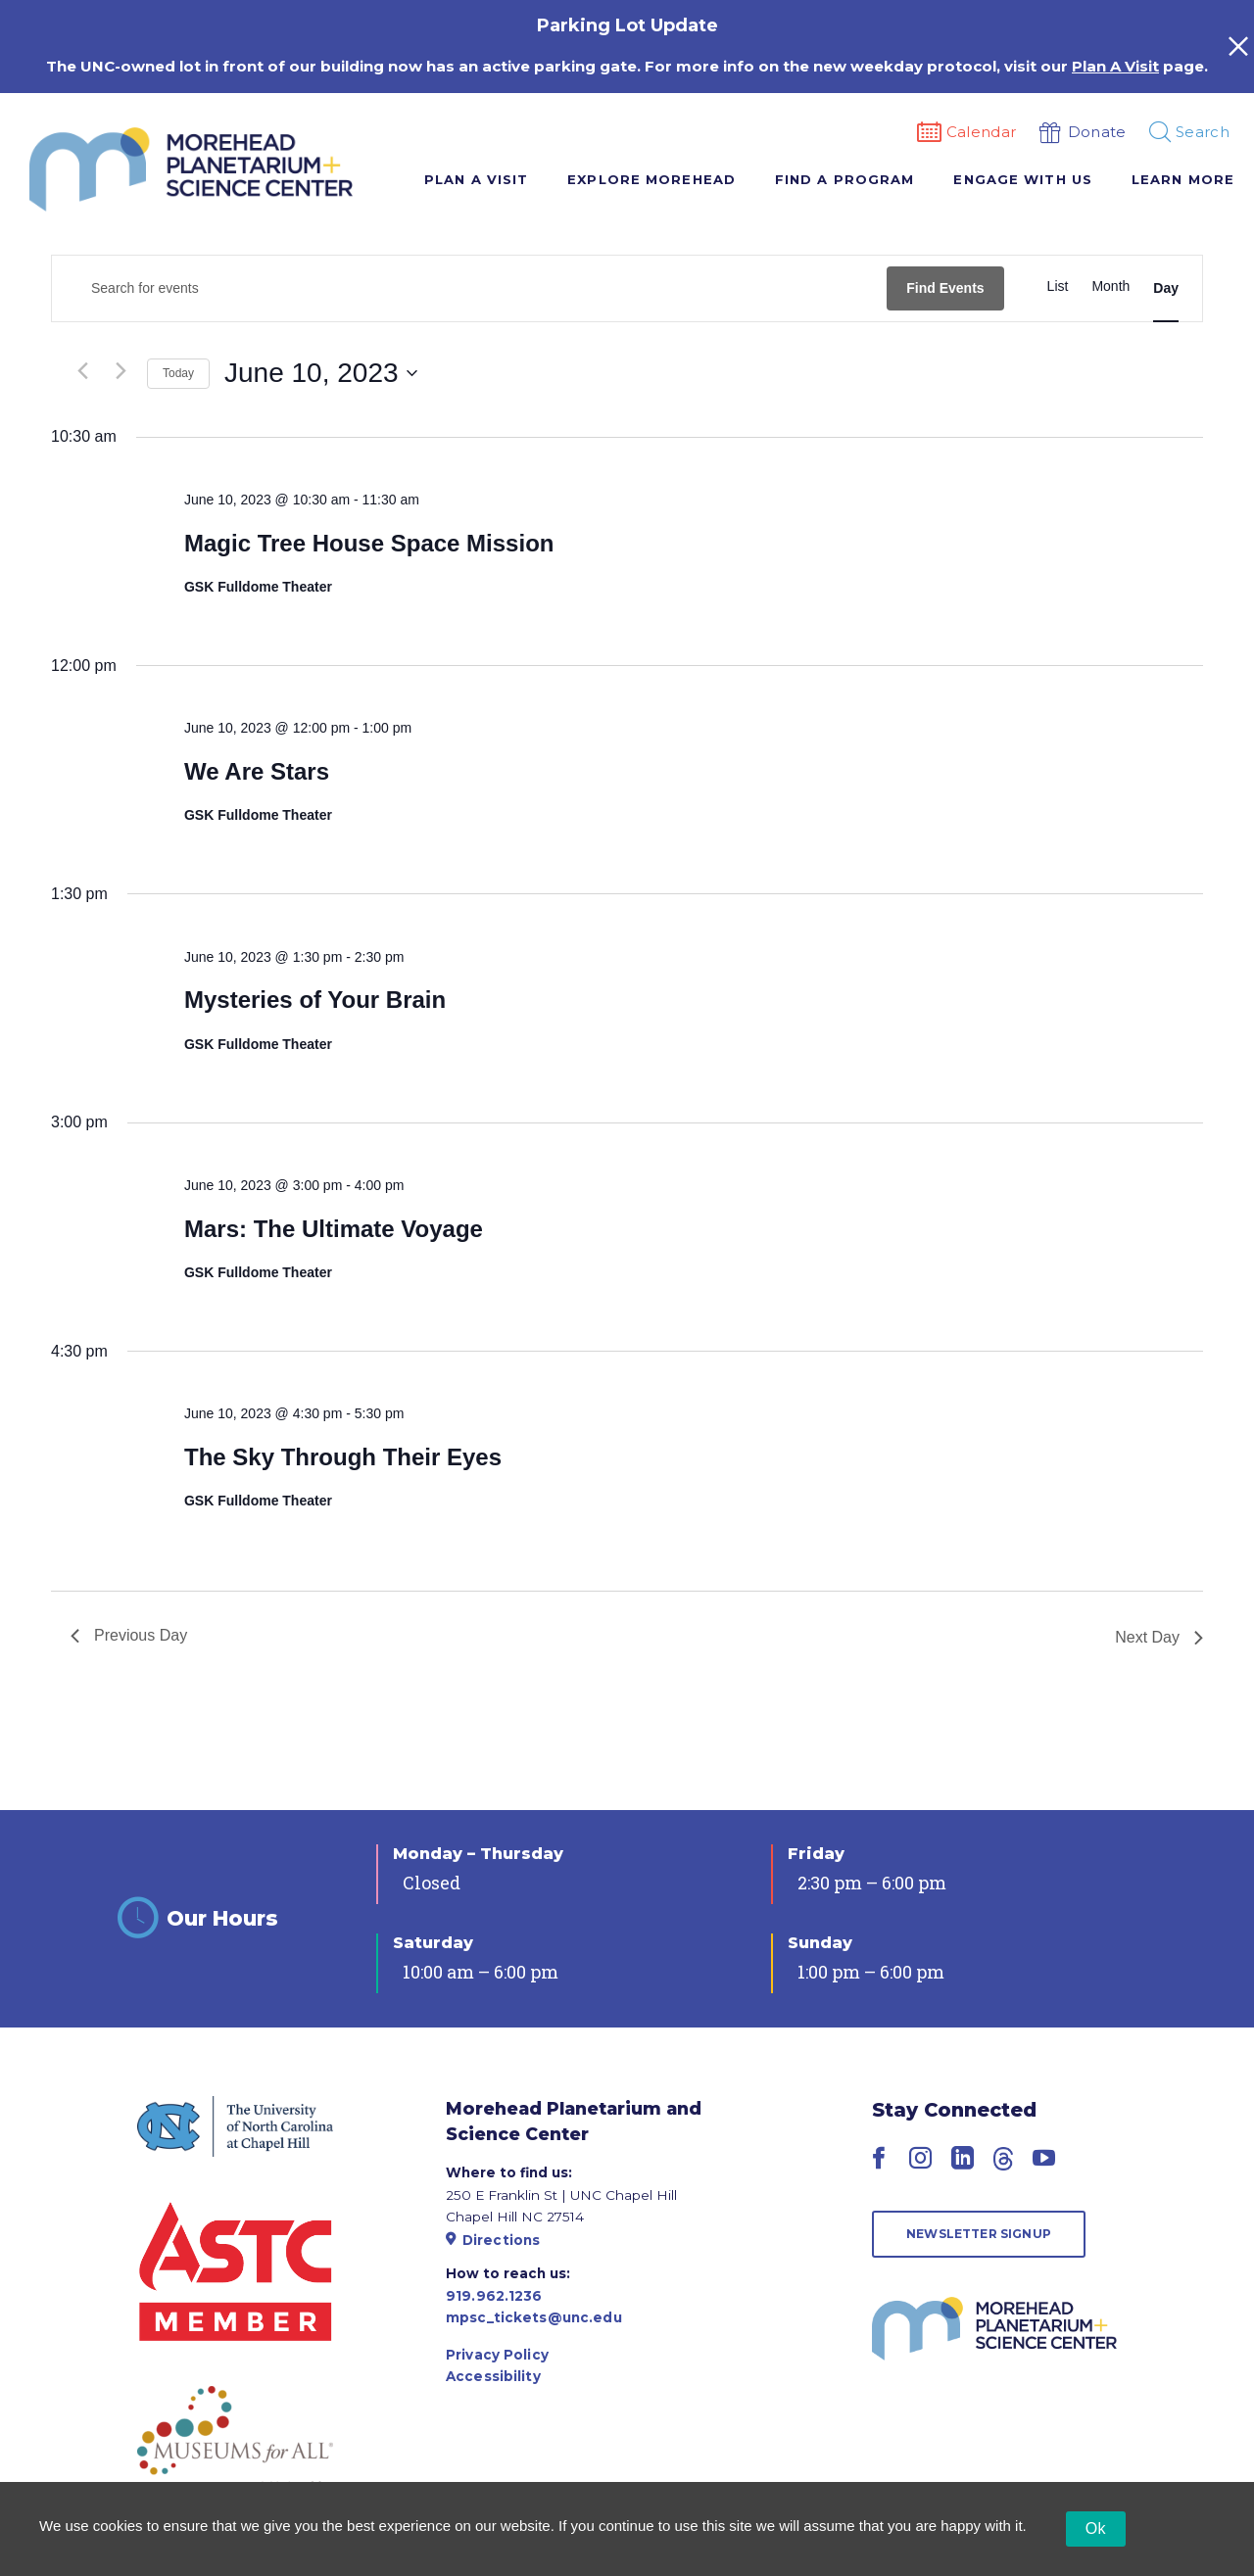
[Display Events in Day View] (1166, 289)
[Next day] (120, 371)
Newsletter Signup (978, 2233)
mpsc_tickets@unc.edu (534, 2317)
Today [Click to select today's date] (178, 373)
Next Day (1159, 1637)
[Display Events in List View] (1058, 286)
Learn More (1183, 179)
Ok (1095, 2528)
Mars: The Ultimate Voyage (333, 1229)
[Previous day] (82, 371)
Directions (493, 2240)
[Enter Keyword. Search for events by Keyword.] (469, 288)
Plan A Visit (476, 179)
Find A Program (844, 179)
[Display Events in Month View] (1110, 286)
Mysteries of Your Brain (315, 999)
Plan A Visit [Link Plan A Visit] (1115, 66)
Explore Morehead (651, 179)
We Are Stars (256, 771)
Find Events (945, 288)
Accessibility (493, 2376)
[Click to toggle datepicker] (320, 373)
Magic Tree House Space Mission (369, 543)
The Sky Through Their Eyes (343, 1457)
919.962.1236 (494, 2296)
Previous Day (129, 1635)
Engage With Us (1022, 179)
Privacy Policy (497, 2354)
